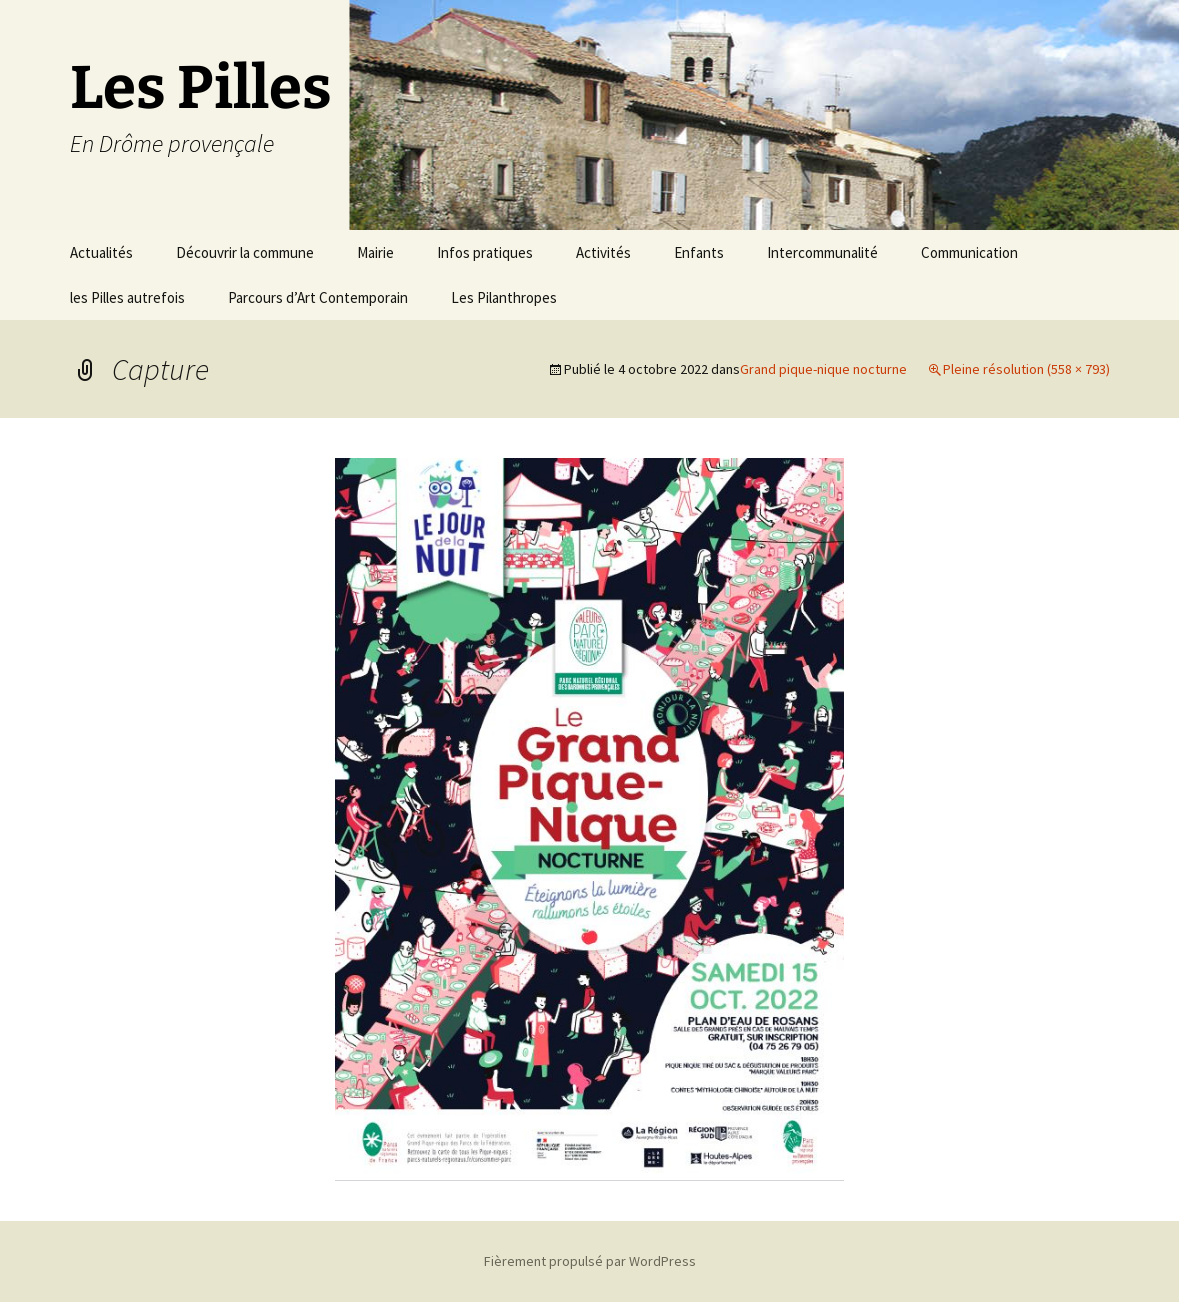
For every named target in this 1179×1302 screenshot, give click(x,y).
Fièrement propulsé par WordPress (590, 1261)
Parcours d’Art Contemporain (318, 297)
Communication (969, 252)
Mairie (375, 252)
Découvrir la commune (245, 252)
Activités (603, 252)
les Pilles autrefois (127, 297)
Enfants (699, 252)
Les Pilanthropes (504, 297)
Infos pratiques (485, 252)
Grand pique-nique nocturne (823, 369)
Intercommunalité (822, 252)
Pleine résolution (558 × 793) (1026, 369)
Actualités (101, 252)
